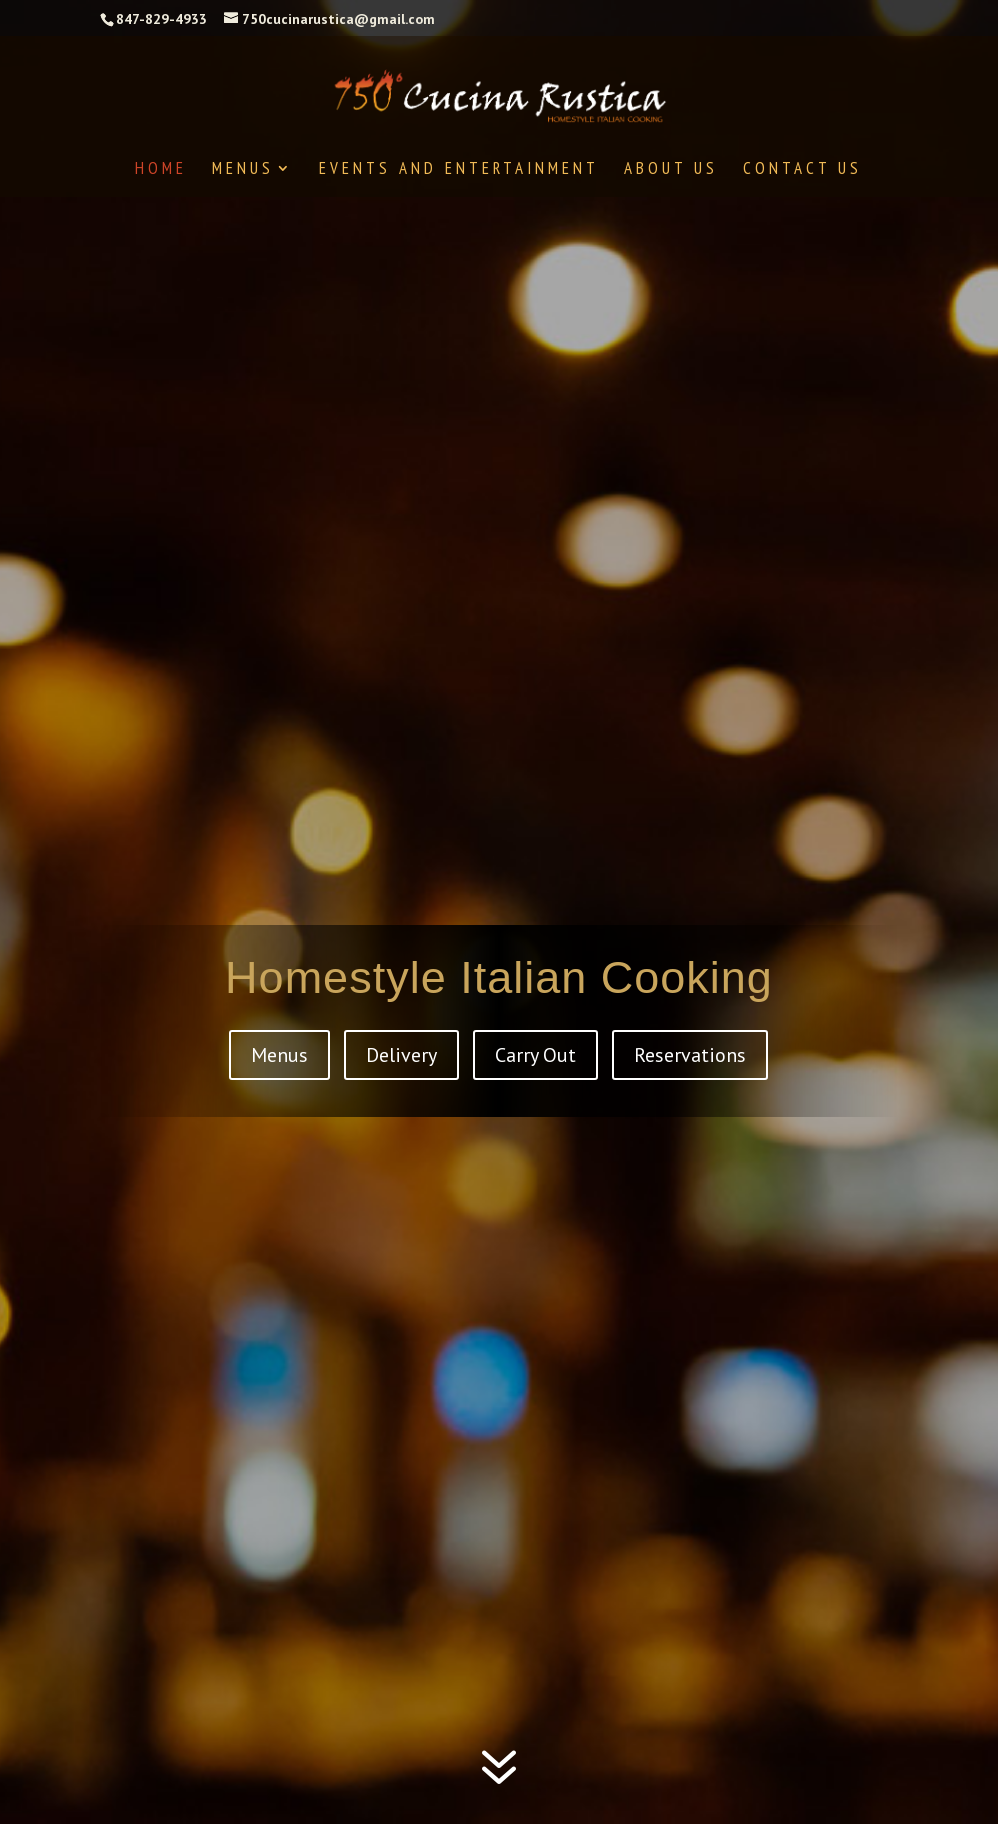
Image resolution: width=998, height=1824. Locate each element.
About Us (671, 170)
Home (161, 170)
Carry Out (535, 1055)
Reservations (690, 1055)
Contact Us (802, 170)
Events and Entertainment (459, 170)
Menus (243, 170)
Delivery (401, 1055)
